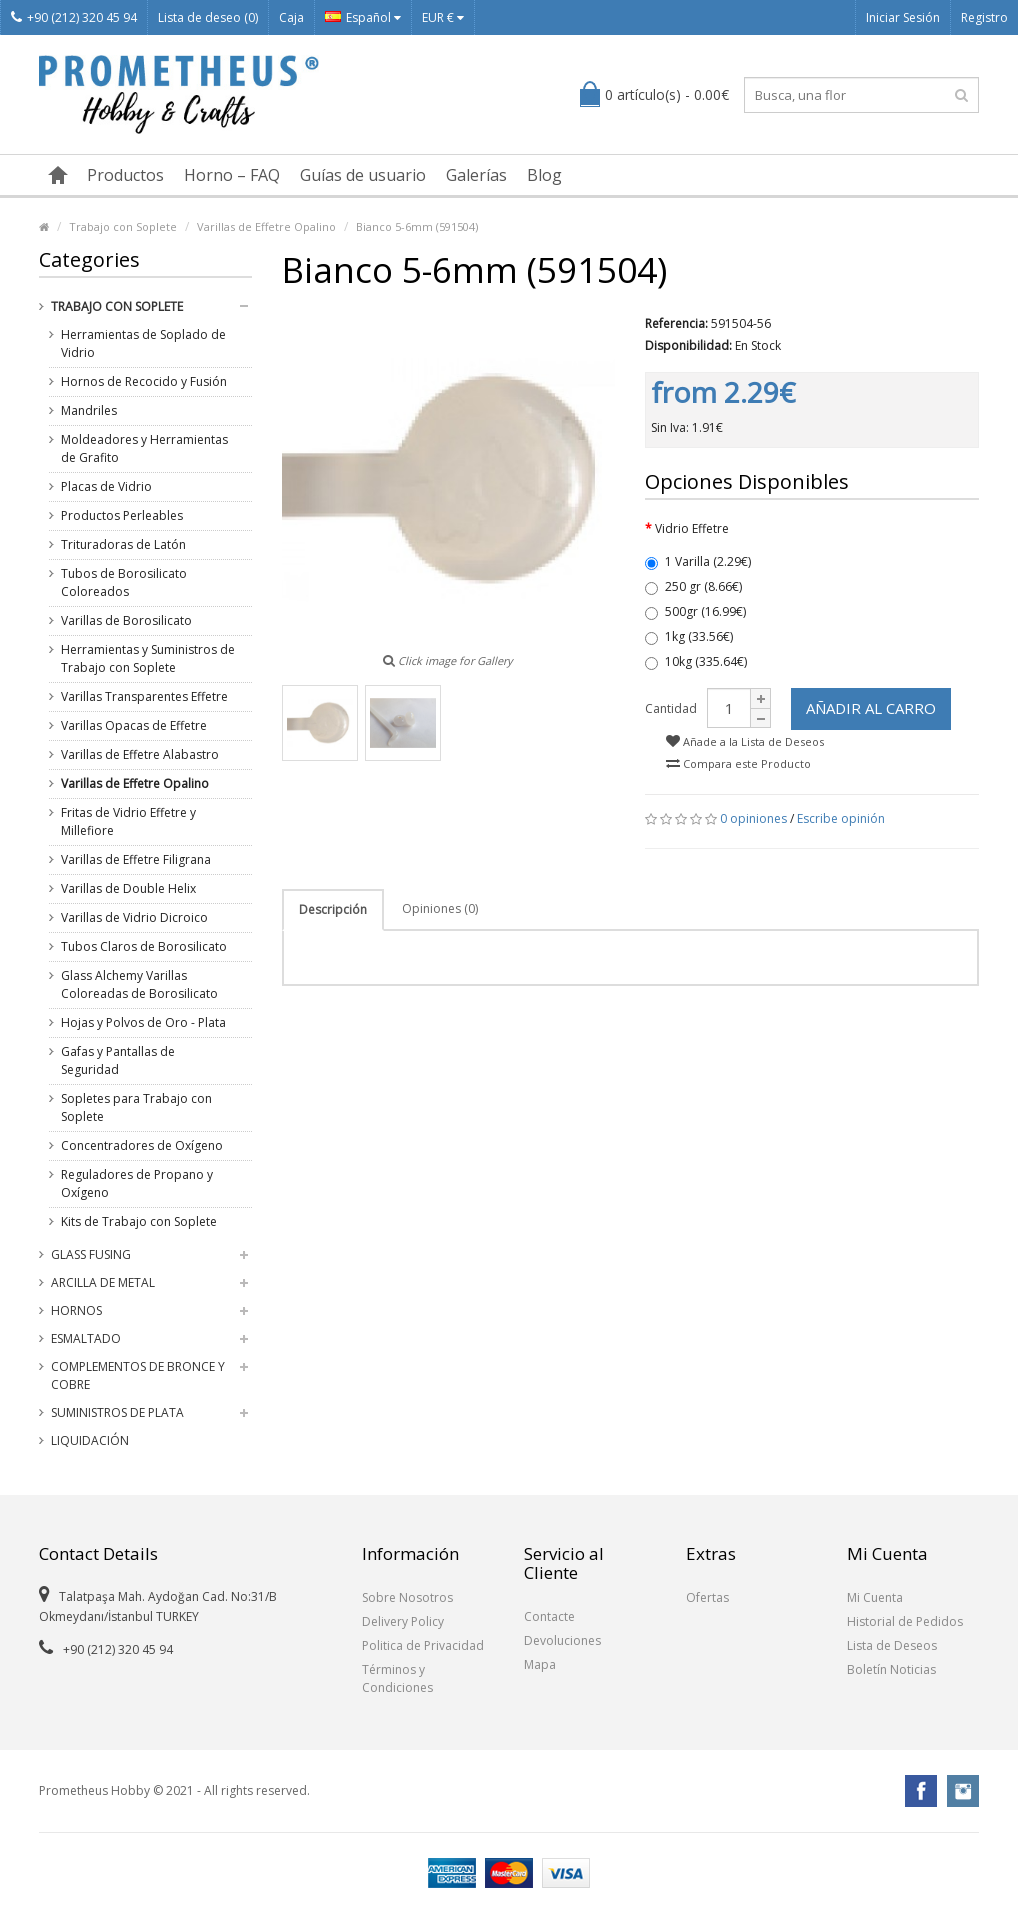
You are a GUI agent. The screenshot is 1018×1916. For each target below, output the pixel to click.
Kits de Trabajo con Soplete (139, 1221)
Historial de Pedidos (905, 1621)
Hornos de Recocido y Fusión (144, 381)
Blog (544, 175)
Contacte (549, 1616)
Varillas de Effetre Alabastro (140, 754)
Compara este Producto (738, 763)
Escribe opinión (841, 818)
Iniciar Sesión (903, 17)
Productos (125, 175)
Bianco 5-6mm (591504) (417, 226)
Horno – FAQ (232, 175)
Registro (984, 17)
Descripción (333, 909)
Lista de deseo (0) (208, 17)
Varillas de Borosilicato (126, 620)
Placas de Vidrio (106, 486)
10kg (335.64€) (696, 661)
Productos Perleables (122, 515)
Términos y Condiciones (397, 1678)
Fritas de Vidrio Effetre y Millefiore (128, 821)
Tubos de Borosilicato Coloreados (124, 582)
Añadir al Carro (871, 708)
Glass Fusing (91, 1254)
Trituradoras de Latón (123, 544)
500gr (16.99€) (695, 611)
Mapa (540, 1664)
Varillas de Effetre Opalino (266, 226)
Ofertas (707, 1597)
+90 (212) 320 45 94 (74, 17)
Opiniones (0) (440, 908)
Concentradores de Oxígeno (142, 1145)
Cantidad (671, 708)
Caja (291, 17)
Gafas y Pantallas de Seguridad (118, 1060)
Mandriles (89, 410)
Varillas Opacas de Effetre (134, 725)
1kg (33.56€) (689, 636)
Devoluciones (562, 1640)
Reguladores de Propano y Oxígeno (137, 1183)
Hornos (76, 1310)
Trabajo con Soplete (123, 226)
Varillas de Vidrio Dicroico (134, 917)
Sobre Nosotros (407, 1597)
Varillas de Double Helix (128, 888)
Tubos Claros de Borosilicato (144, 946)
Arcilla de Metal (103, 1282)
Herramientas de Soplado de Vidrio (143, 343)
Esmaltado (86, 1338)
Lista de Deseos (892, 1645)
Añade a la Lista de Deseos (745, 741)
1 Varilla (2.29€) (698, 561)
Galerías (476, 175)
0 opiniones (753, 818)
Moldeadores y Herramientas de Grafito (144, 448)
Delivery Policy (403, 1621)
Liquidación (90, 1440)
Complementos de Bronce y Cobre (138, 1375)
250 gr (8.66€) (693, 586)
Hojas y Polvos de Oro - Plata (143, 1022)
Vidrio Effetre (692, 528)
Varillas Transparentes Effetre (144, 696)
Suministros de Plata (117, 1412)
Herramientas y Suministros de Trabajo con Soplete (148, 658)
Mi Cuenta (875, 1597)
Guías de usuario (363, 175)
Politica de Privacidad (423, 1645)
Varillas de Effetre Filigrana (136, 859)
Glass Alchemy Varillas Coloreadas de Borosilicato (139, 984)
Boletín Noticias (891, 1669)
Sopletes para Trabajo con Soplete (136, 1107)
